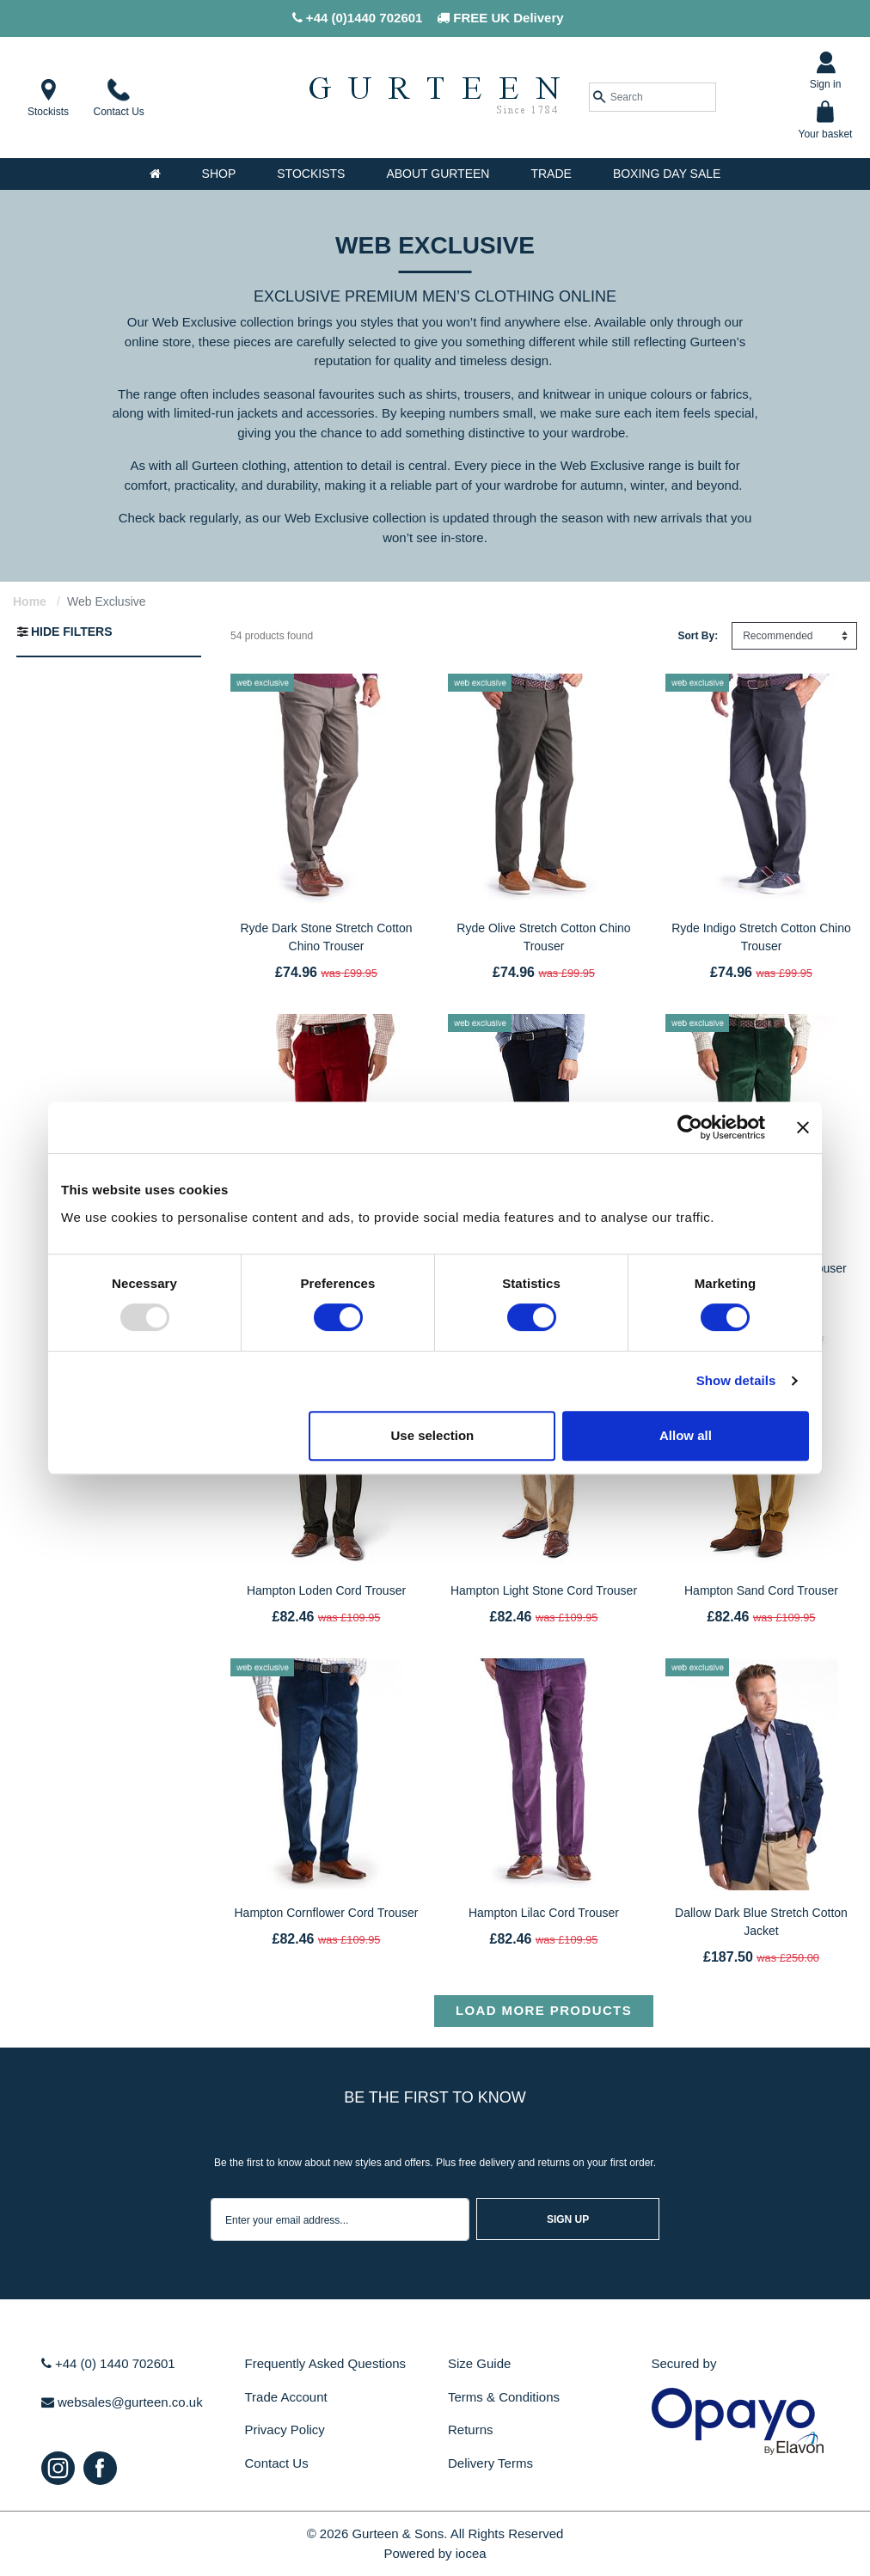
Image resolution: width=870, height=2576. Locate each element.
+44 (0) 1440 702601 (108, 2363)
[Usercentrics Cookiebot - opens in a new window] (690, 1127)
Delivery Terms (490, 2463)
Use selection (433, 1435)
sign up (568, 2219)
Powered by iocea (434, 2553)
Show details (736, 1380)
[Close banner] (803, 1127)
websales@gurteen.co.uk (122, 2402)
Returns (470, 2429)
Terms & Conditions (504, 2397)
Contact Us (277, 2463)
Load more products (544, 2010)
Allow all (685, 1435)
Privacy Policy (285, 2429)
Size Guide (479, 2363)
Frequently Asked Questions (326, 2363)
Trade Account (286, 2397)
